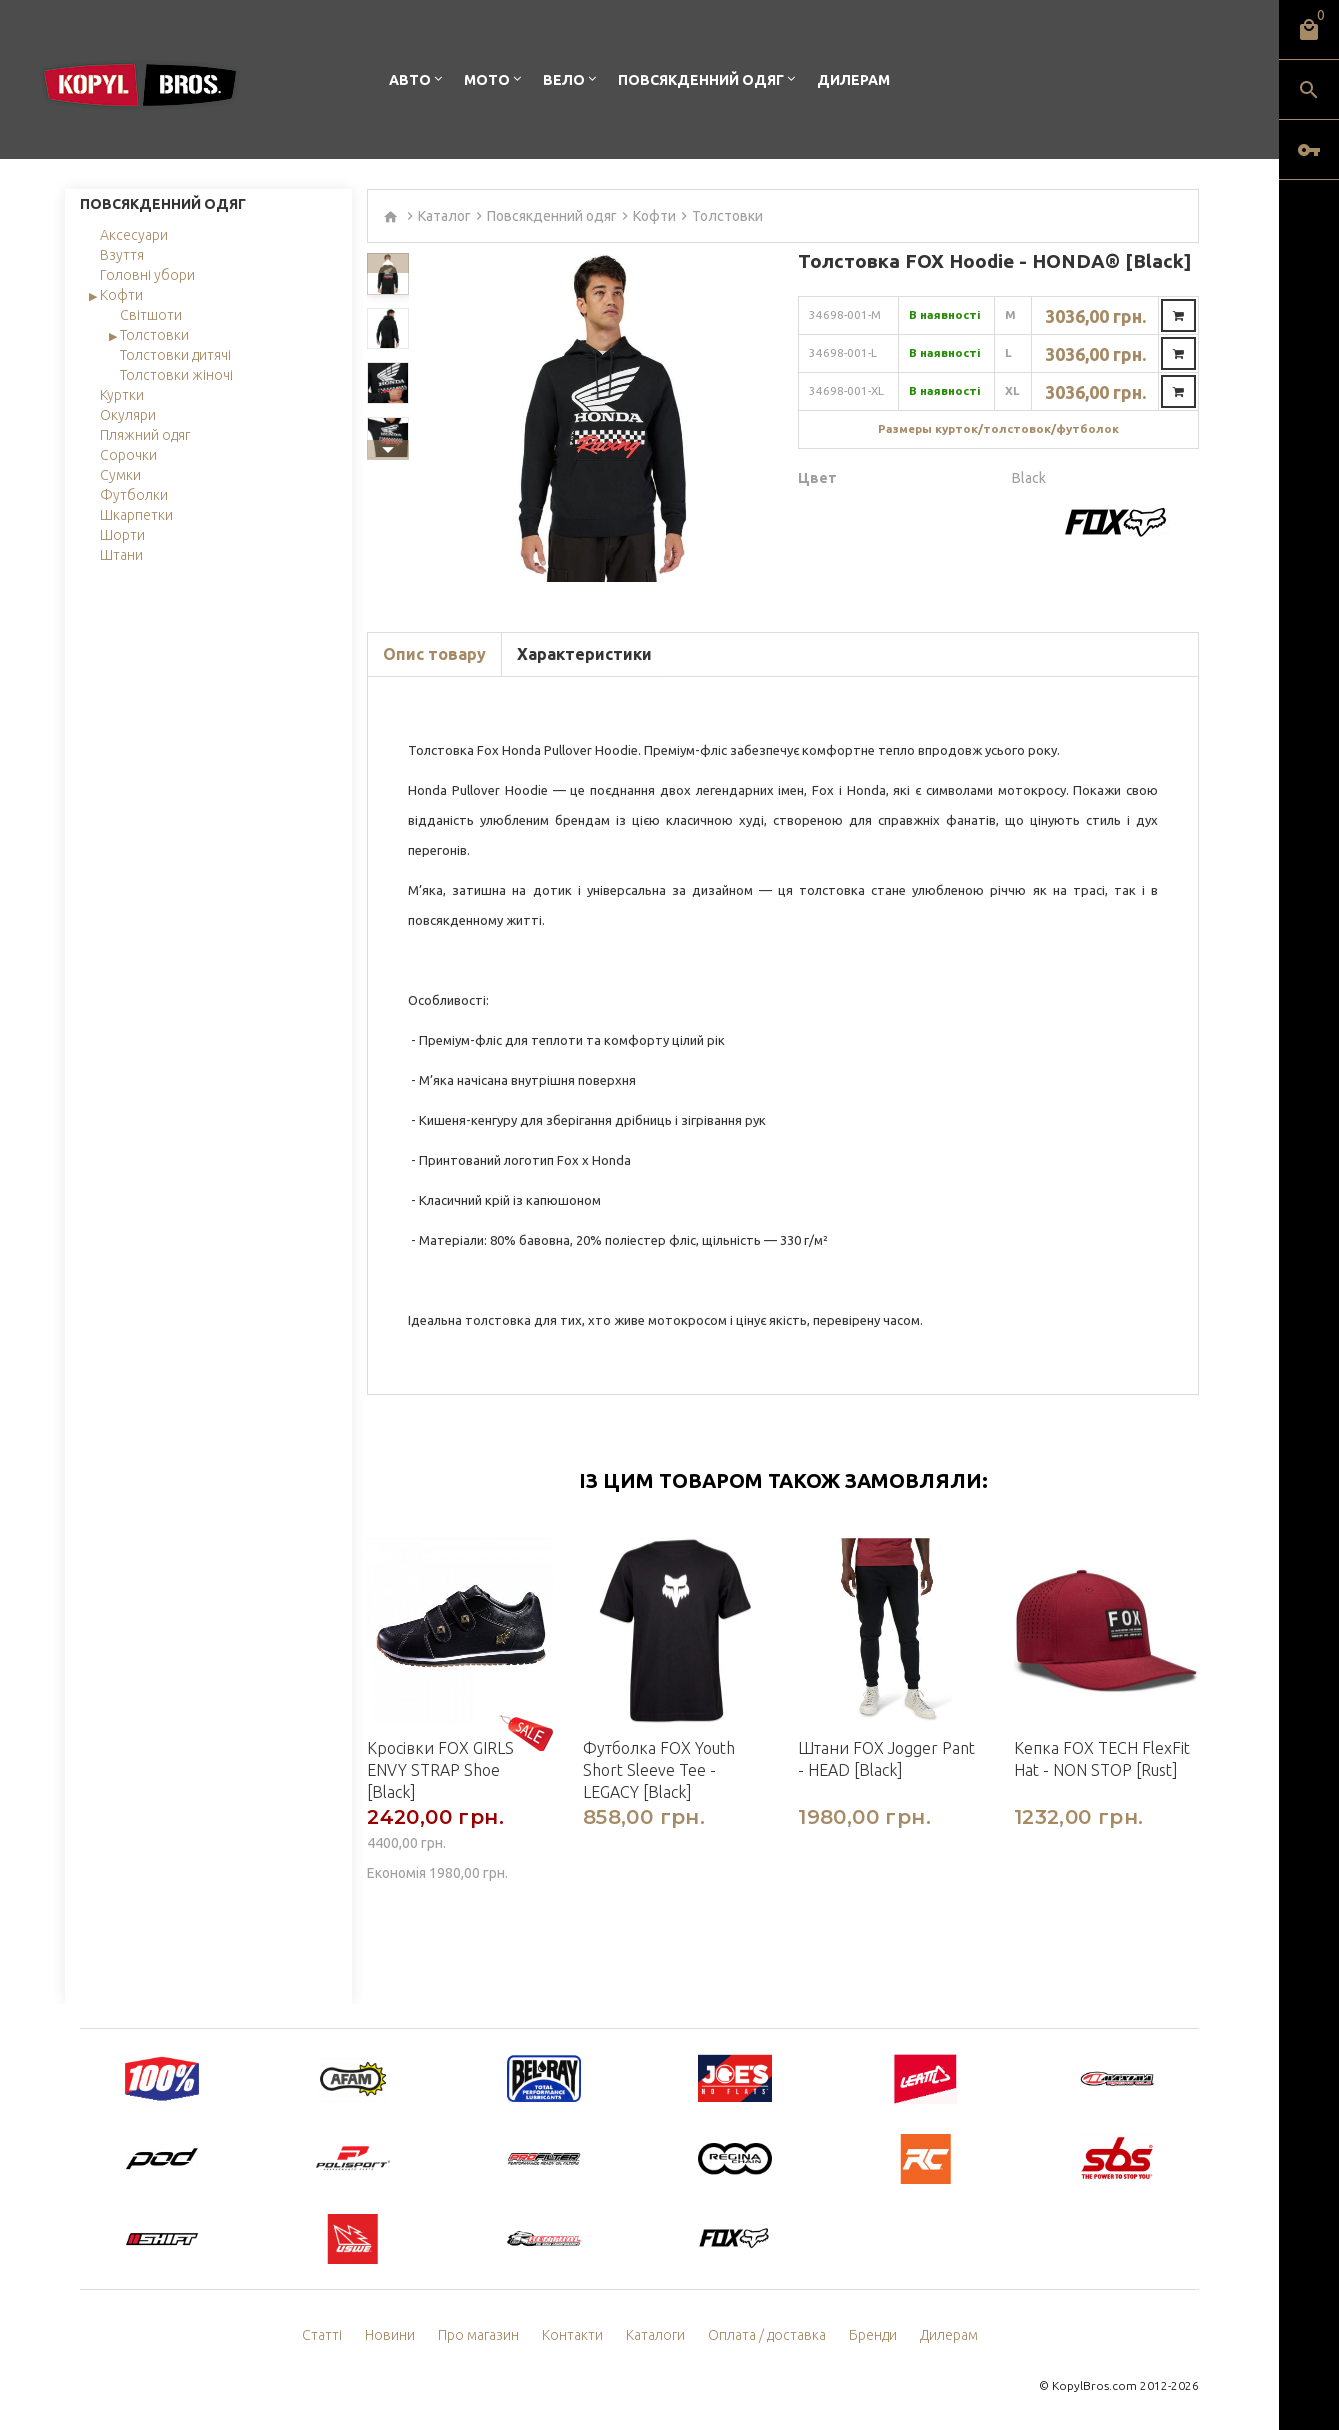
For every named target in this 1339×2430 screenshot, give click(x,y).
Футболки (134, 495)
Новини (390, 2335)
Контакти (572, 2335)
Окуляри (128, 415)
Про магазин (478, 2335)
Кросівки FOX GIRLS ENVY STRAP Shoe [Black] (440, 1770)
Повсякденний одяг (701, 80)
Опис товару (434, 654)
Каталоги (655, 2335)
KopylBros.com (1094, 2385)
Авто (410, 80)
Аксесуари (134, 235)
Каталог (444, 216)
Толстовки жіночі (176, 375)
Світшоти (151, 315)
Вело (564, 80)
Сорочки (128, 455)
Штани (121, 555)
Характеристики (584, 654)
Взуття (122, 255)
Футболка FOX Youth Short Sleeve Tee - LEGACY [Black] (659, 1770)
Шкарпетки (136, 515)
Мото (487, 80)
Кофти (121, 295)
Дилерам (853, 80)
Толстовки (154, 335)
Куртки (122, 395)
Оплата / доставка (767, 2335)
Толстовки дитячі (175, 355)
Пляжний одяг (145, 435)
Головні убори (147, 275)
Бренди (873, 2335)
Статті (322, 2335)
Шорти (122, 535)
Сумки (120, 475)
